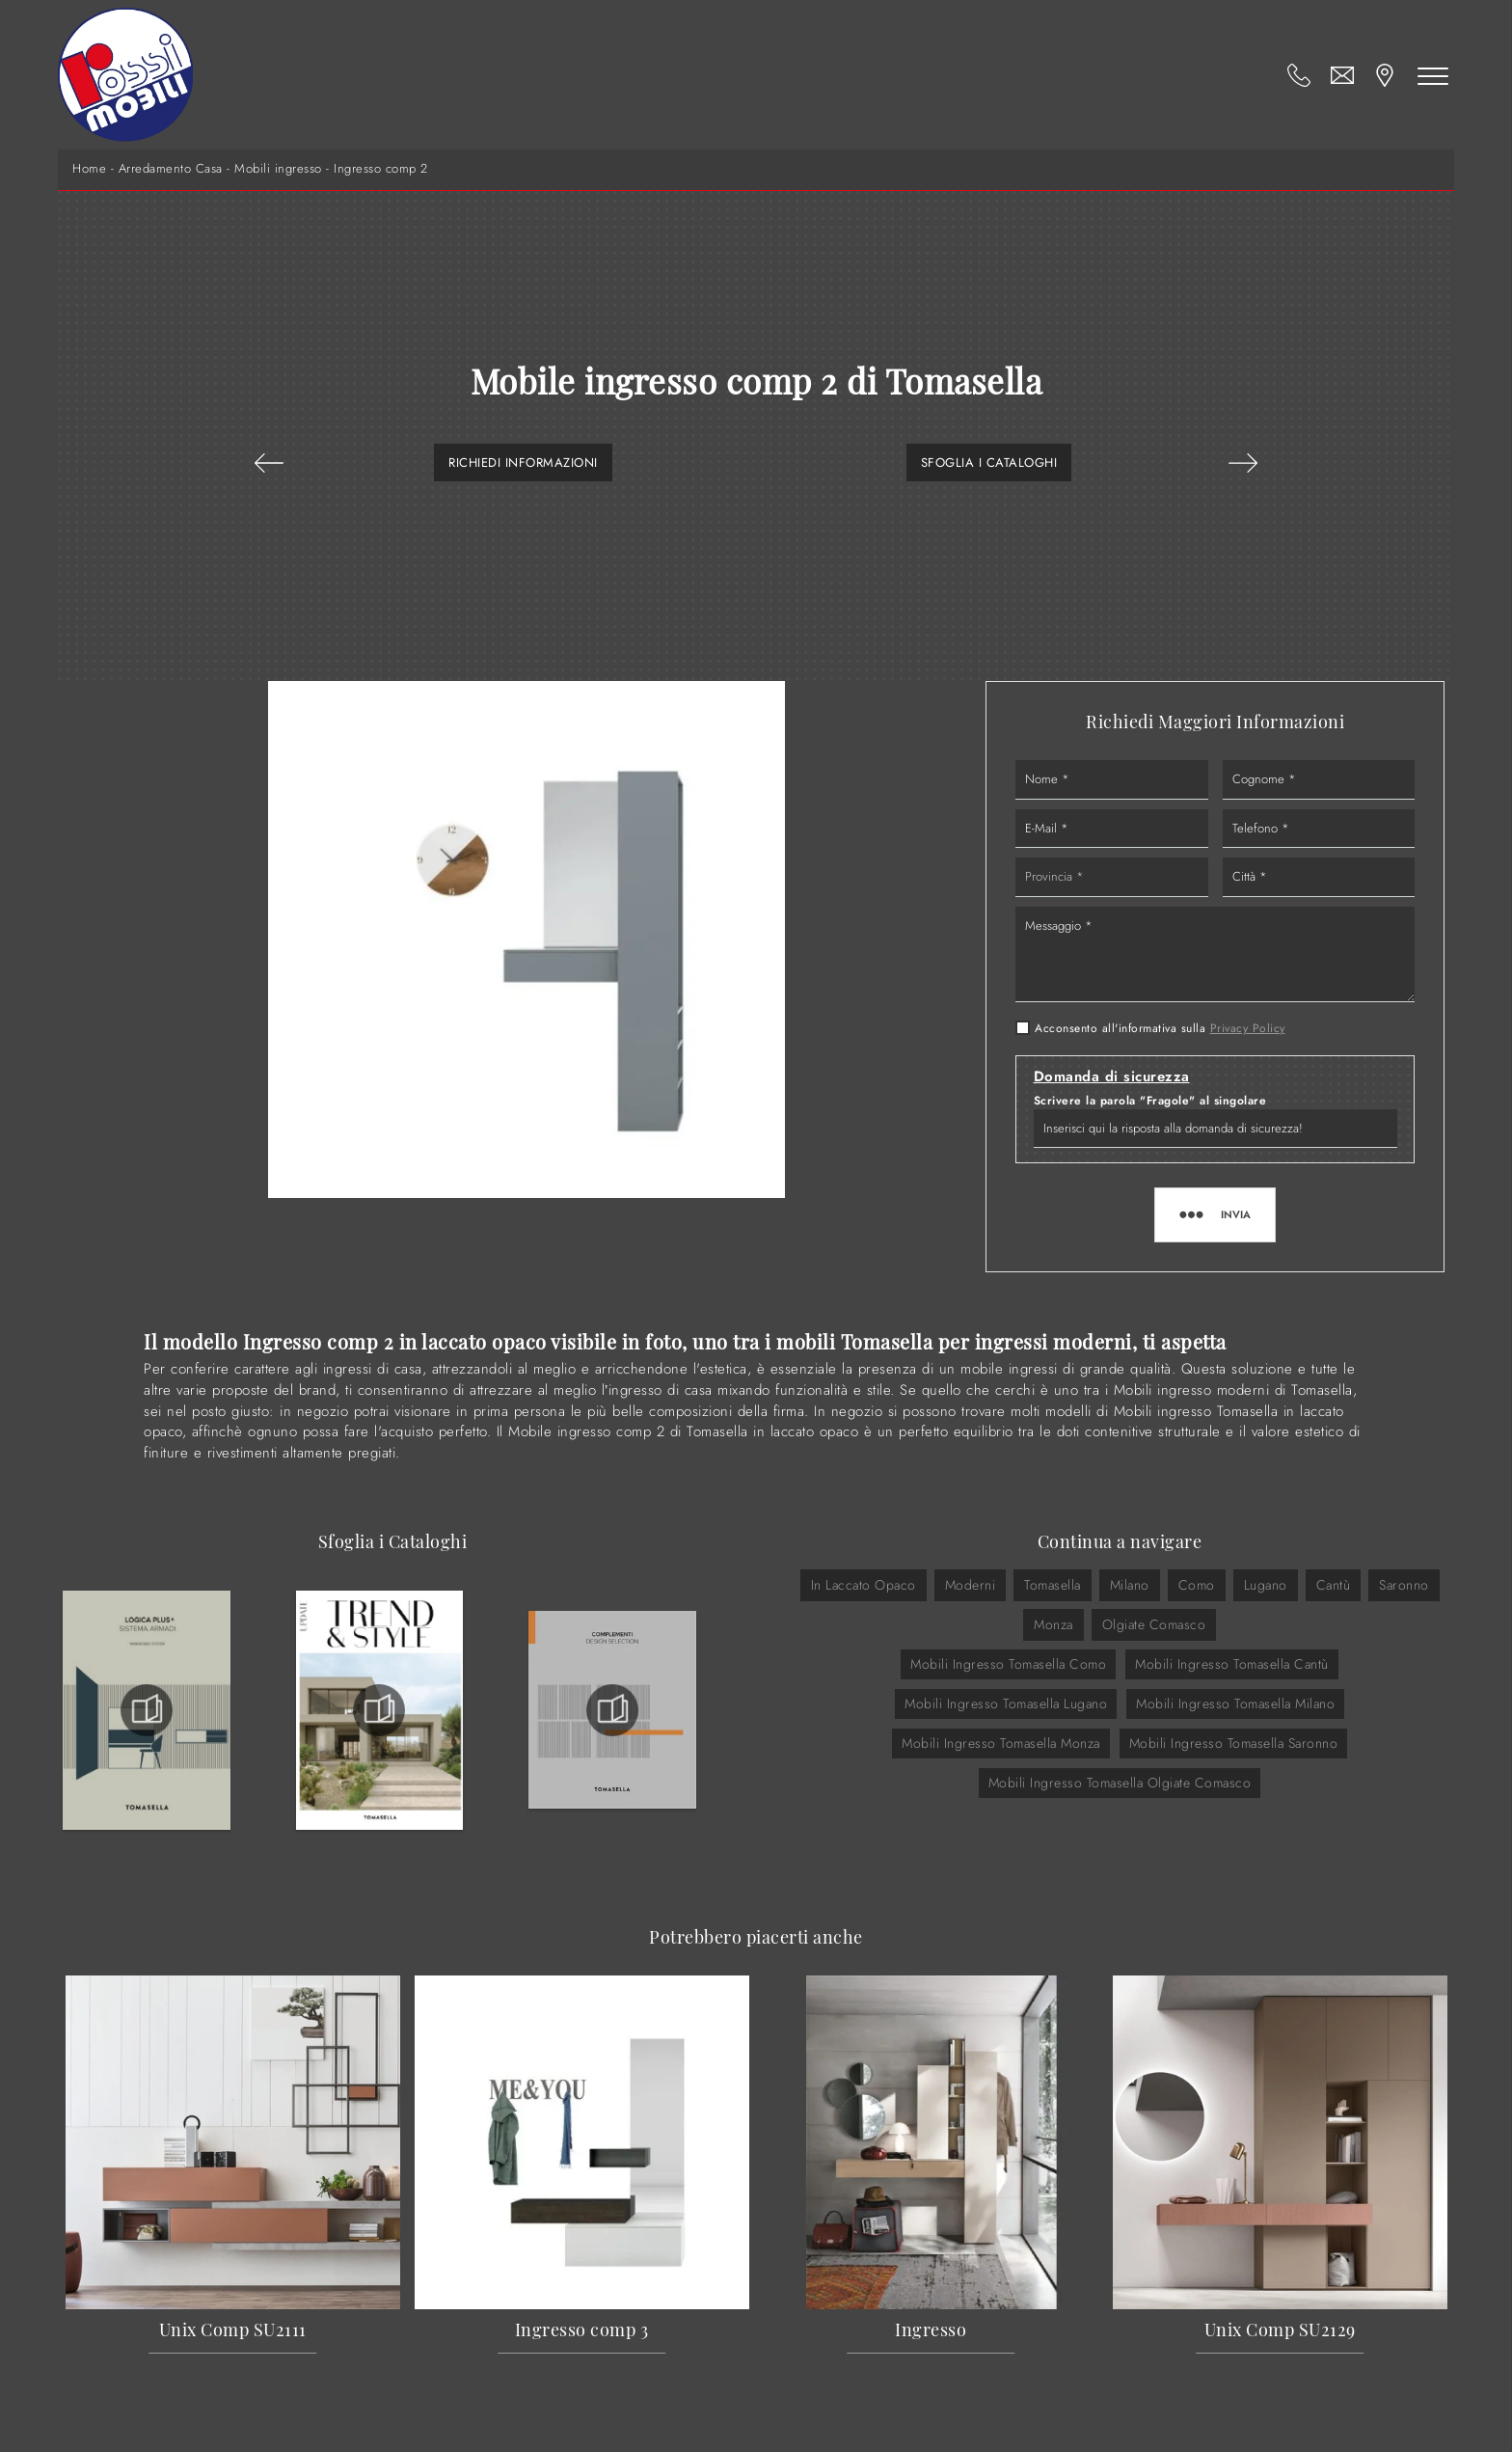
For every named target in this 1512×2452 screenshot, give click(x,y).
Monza (1053, 1624)
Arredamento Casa (171, 168)
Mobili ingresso (278, 168)
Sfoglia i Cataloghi (989, 462)
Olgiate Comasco (1154, 1624)
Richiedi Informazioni (523, 462)
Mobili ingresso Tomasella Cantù (1232, 1664)
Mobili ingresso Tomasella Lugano (1005, 1703)
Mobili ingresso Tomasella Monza (1001, 1743)
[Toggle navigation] (1433, 75)
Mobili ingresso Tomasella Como (1008, 1664)
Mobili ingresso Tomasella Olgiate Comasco (1120, 1782)
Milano (1129, 1584)
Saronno (1404, 1584)
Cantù (1333, 1584)
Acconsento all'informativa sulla (1160, 1028)
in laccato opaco (863, 1584)
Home (89, 168)
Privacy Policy (1247, 1028)
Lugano (1265, 1584)
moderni (970, 1584)
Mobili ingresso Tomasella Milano (1235, 1703)
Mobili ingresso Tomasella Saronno (1233, 1743)
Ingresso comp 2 (381, 168)
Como (1196, 1584)
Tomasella (1052, 1584)
